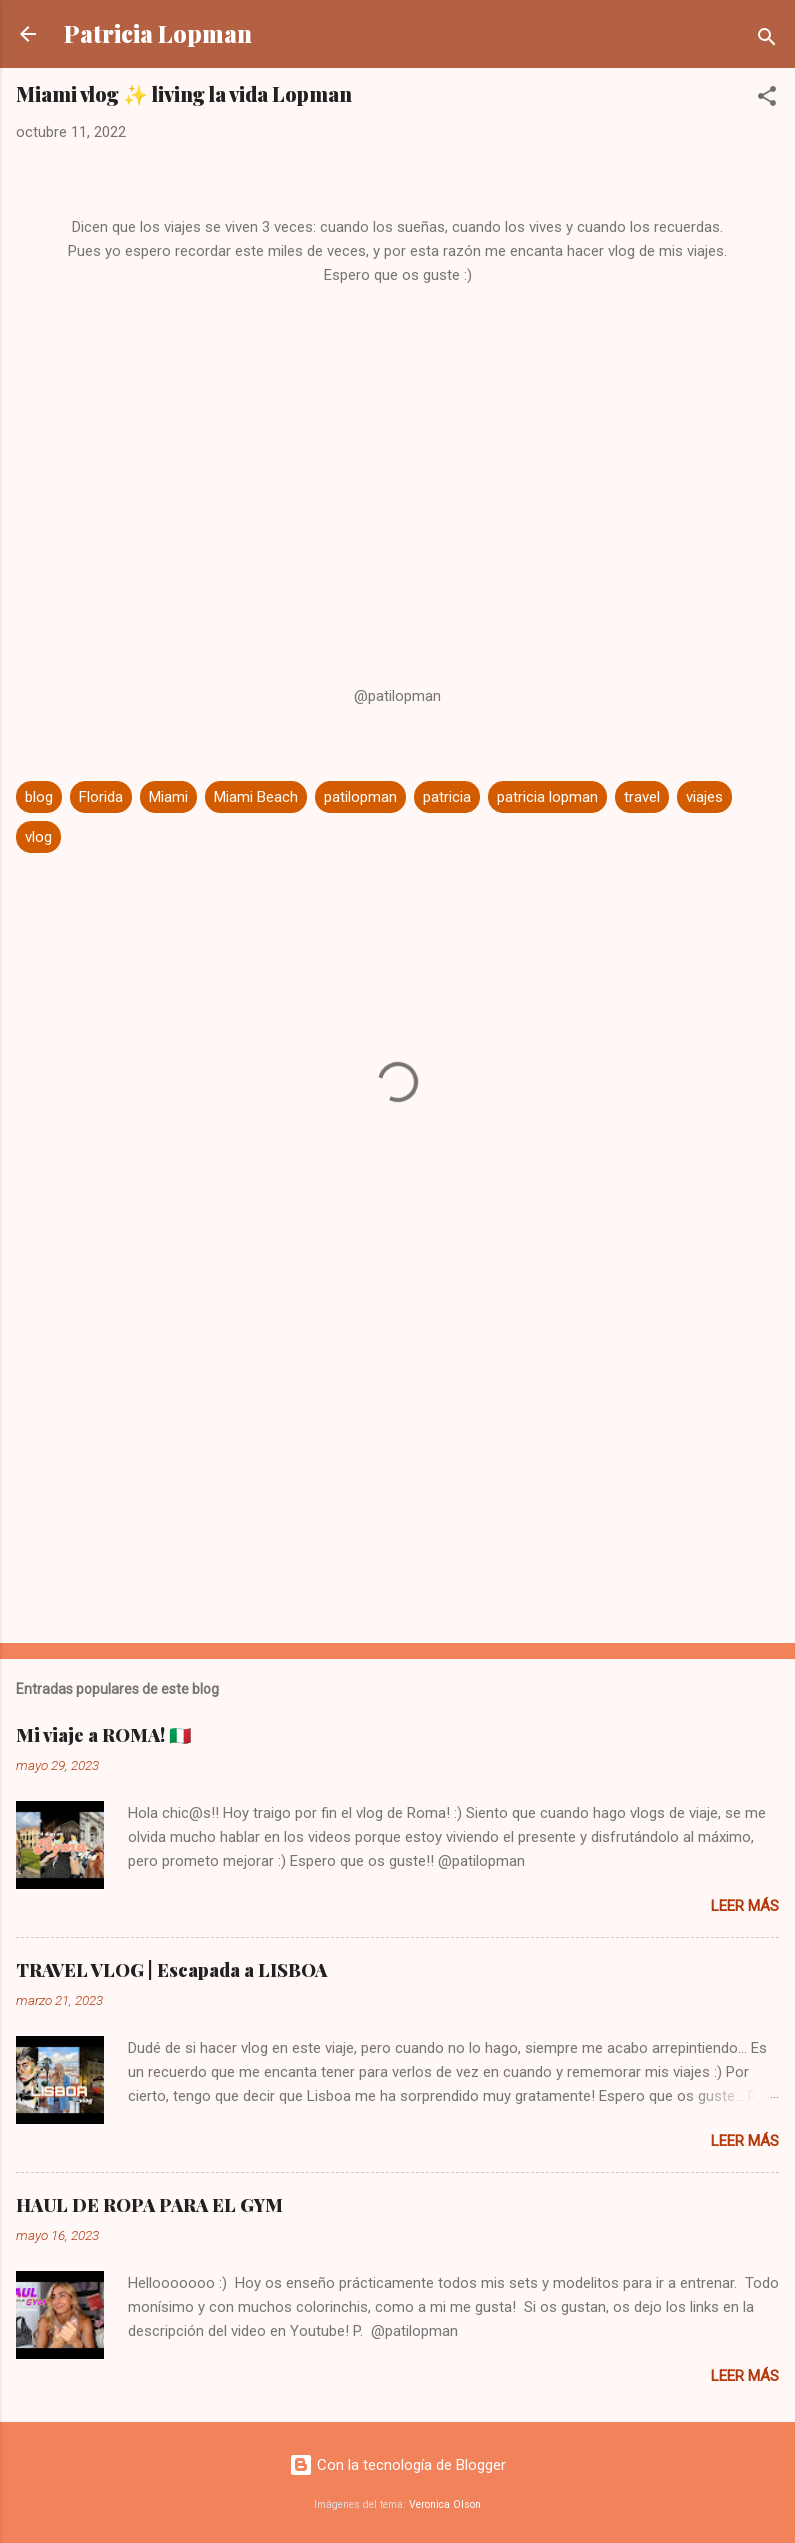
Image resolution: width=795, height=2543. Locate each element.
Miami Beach (256, 797)
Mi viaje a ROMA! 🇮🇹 (103, 1735)
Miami (168, 797)
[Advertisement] (397, 1471)
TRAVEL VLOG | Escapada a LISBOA (171, 1970)
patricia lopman (547, 797)
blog (39, 797)
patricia (447, 797)
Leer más (745, 1906)
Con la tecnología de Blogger (397, 2465)
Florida (101, 797)
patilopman (360, 797)
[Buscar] (767, 40)
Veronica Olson (445, 2504)
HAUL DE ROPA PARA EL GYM (149, 2205)
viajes (704, 797)
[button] (767, 99)
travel (642, 797)
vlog (38, 837)
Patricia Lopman (158, 33)
